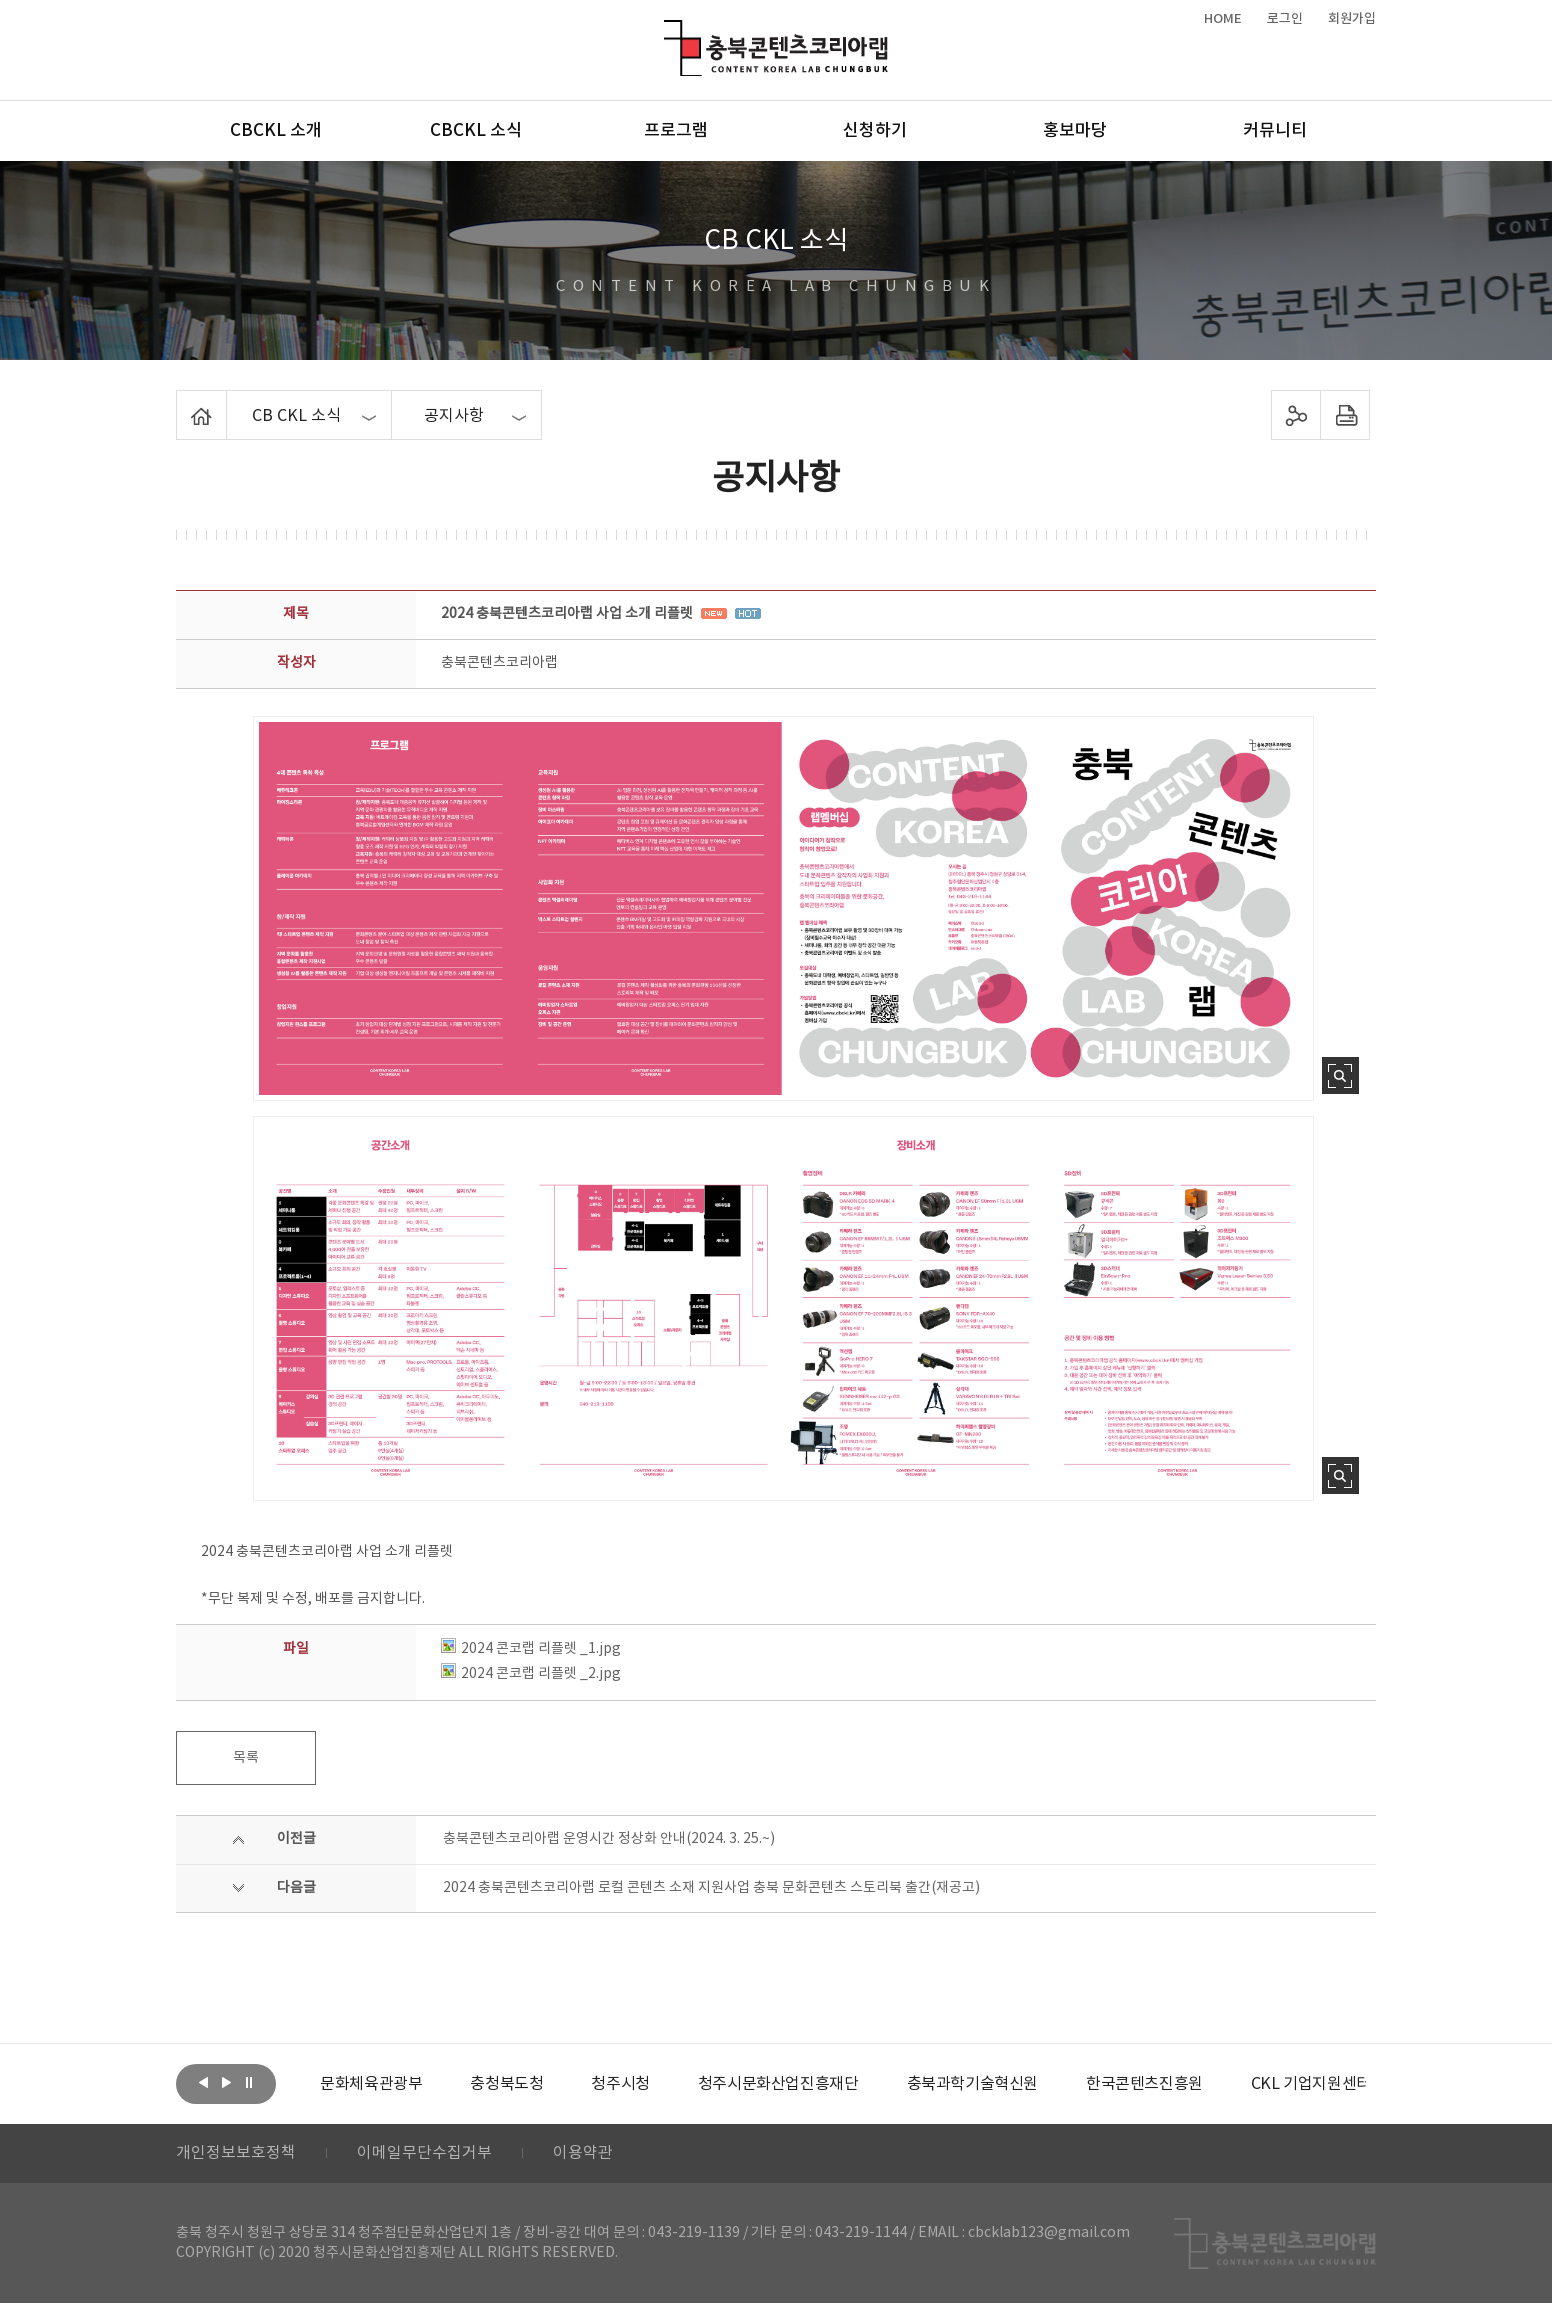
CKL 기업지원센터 (1310, 2084)
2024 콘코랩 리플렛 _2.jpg (531, 1674)
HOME (1223, 19)
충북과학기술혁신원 (971, 2084)
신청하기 (875, 131)
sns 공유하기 (1296, 415)
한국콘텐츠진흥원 (1144, 2084)
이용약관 (583, 2154)
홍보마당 (1075, 131)
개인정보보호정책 (236, 2154)
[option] (371, 2084)
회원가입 (1352, 19)
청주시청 (620, 2084)
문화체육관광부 (371, 2084)
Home (181, 402)
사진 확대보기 (1340, 1075)
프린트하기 (1345, 415)
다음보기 (226, 2082)
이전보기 (203, 2082)
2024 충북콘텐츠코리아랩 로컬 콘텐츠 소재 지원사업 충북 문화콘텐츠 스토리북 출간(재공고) (711, 1888)
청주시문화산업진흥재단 (778, 2084)
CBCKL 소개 (276, 131)
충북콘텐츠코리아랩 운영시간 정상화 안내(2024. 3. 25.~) (609, 1839)
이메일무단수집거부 (424, 2154)
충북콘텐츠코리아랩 (668, 31)
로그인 (1285, 19)
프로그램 (676, 131)
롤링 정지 (249, 2082)
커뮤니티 (1275, 131)
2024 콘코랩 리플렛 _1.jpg (531, 1649)
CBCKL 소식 (476, 131)
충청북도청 (506, 2084)
